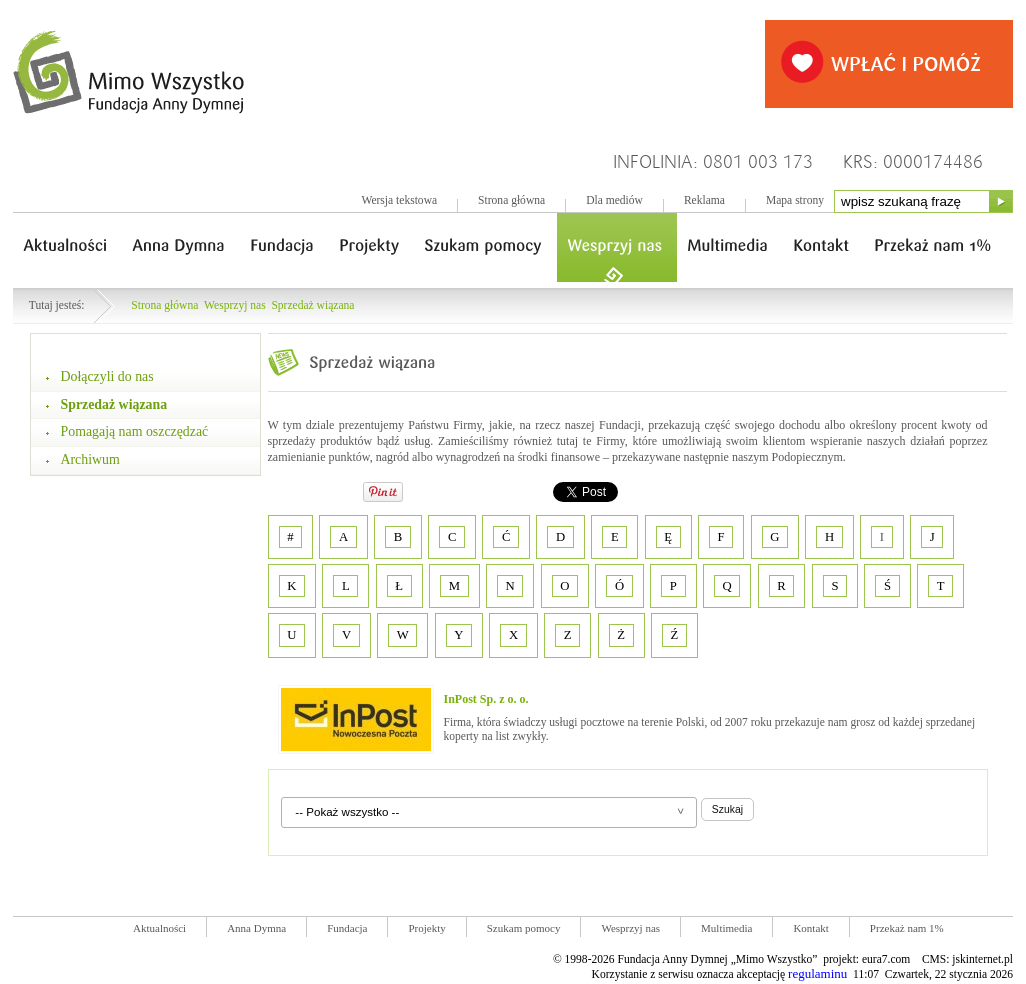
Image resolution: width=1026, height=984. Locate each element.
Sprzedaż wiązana (312, 305)
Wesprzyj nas (235, 305)
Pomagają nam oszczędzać (135, 431)
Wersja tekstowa (399, 200)
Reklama (704, 200)
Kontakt (810, 928)
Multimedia (726, 928)
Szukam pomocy (524, 928)
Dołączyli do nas (107, 376)
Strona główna (511, 200)
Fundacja (347, 928)
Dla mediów (614, 200)
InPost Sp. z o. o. (486, 699)
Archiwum (90, 459)
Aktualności (159, 928)
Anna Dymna (256, 928)
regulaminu (817, 973)
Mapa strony (795, 200)
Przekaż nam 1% (907, 928)
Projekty (426, 928)
